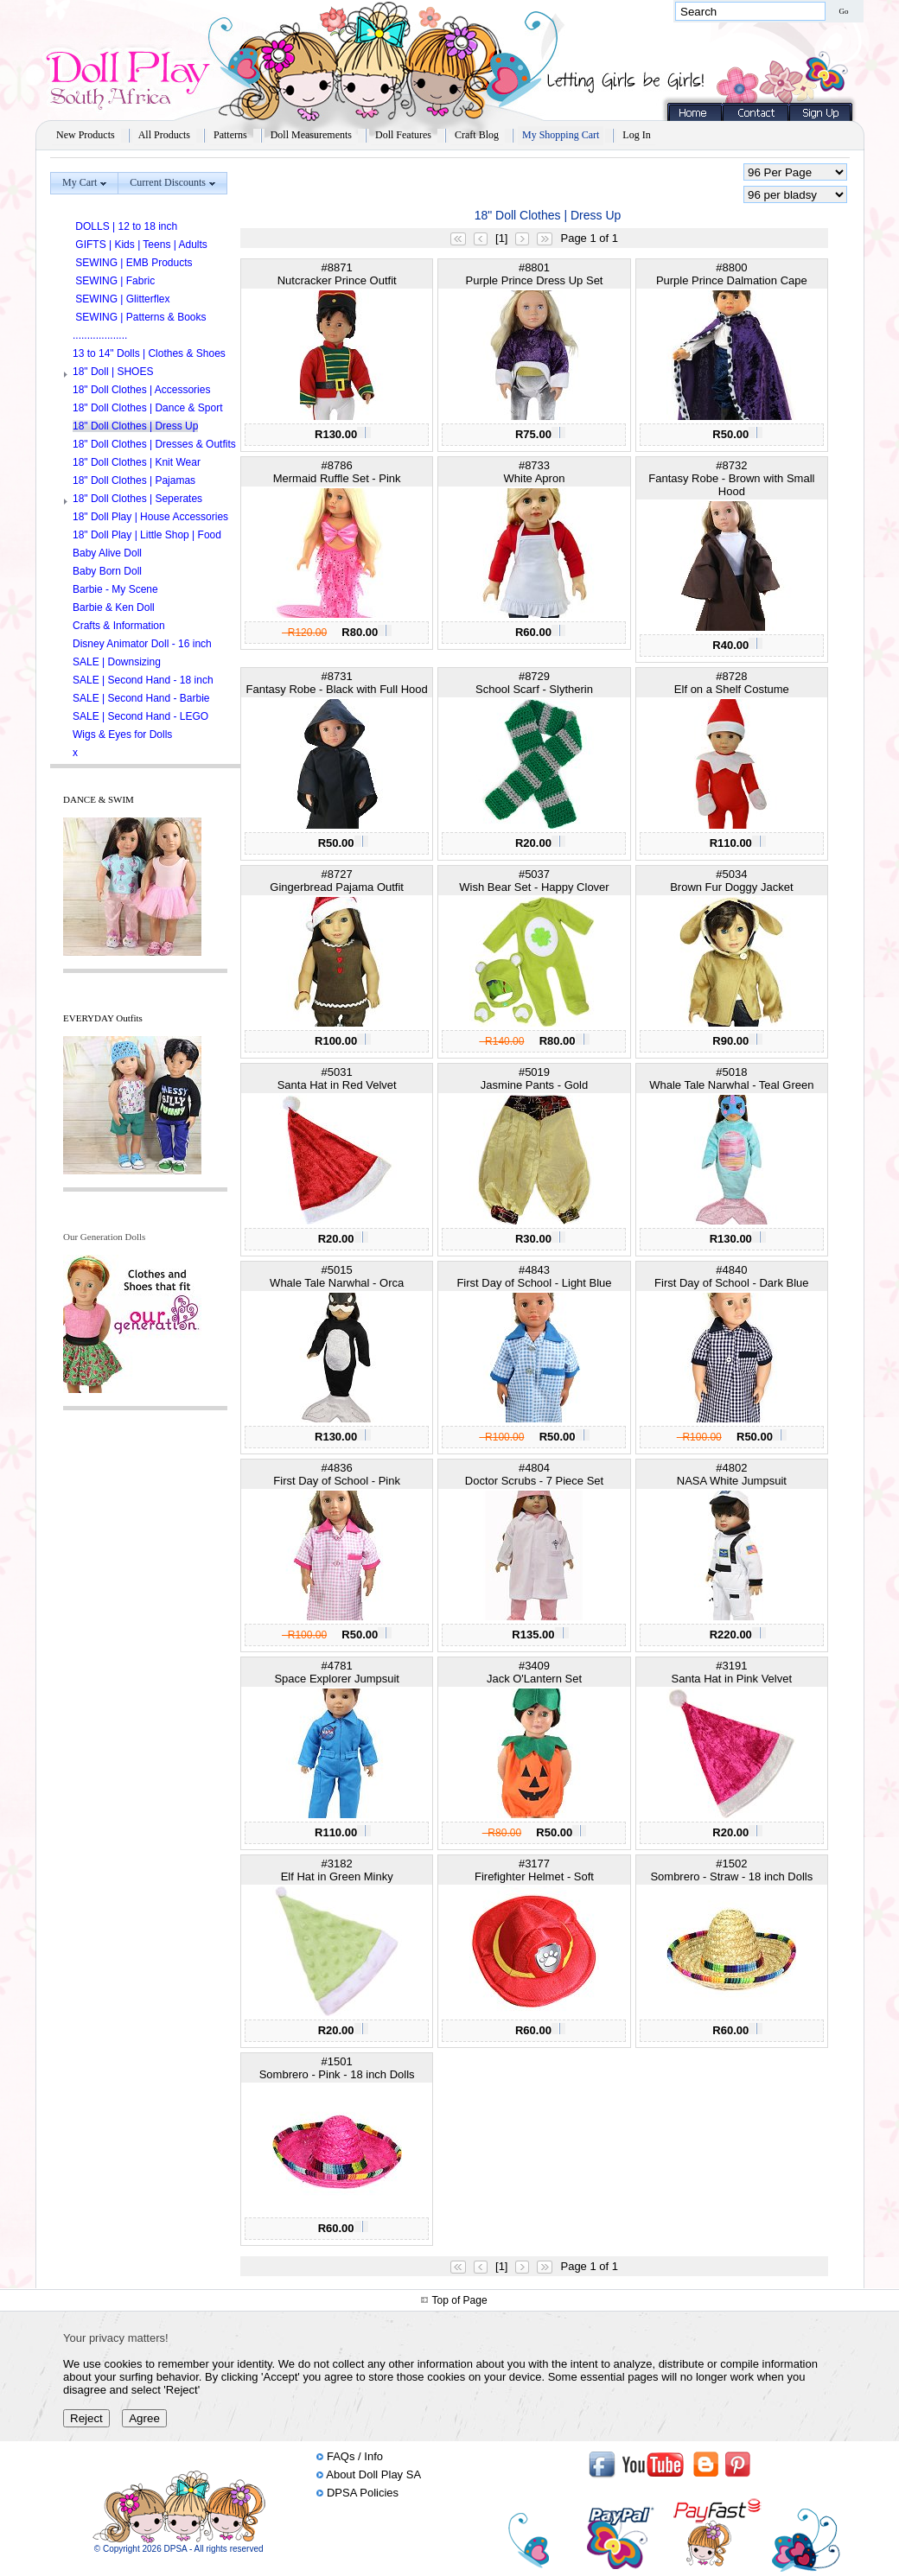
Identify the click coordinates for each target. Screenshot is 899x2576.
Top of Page (460, 2300)
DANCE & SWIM (98, 799)
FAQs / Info (355, 2456)
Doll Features (403, 135)
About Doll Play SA (373, 2474)
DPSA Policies (362, 2492)
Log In (636, 135)
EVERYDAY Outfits (103, 1018)
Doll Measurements (311, 135)
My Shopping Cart (560, 135)
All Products (164, 135)
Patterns (230, 135)
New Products (85, 135)
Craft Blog (477, 135)
